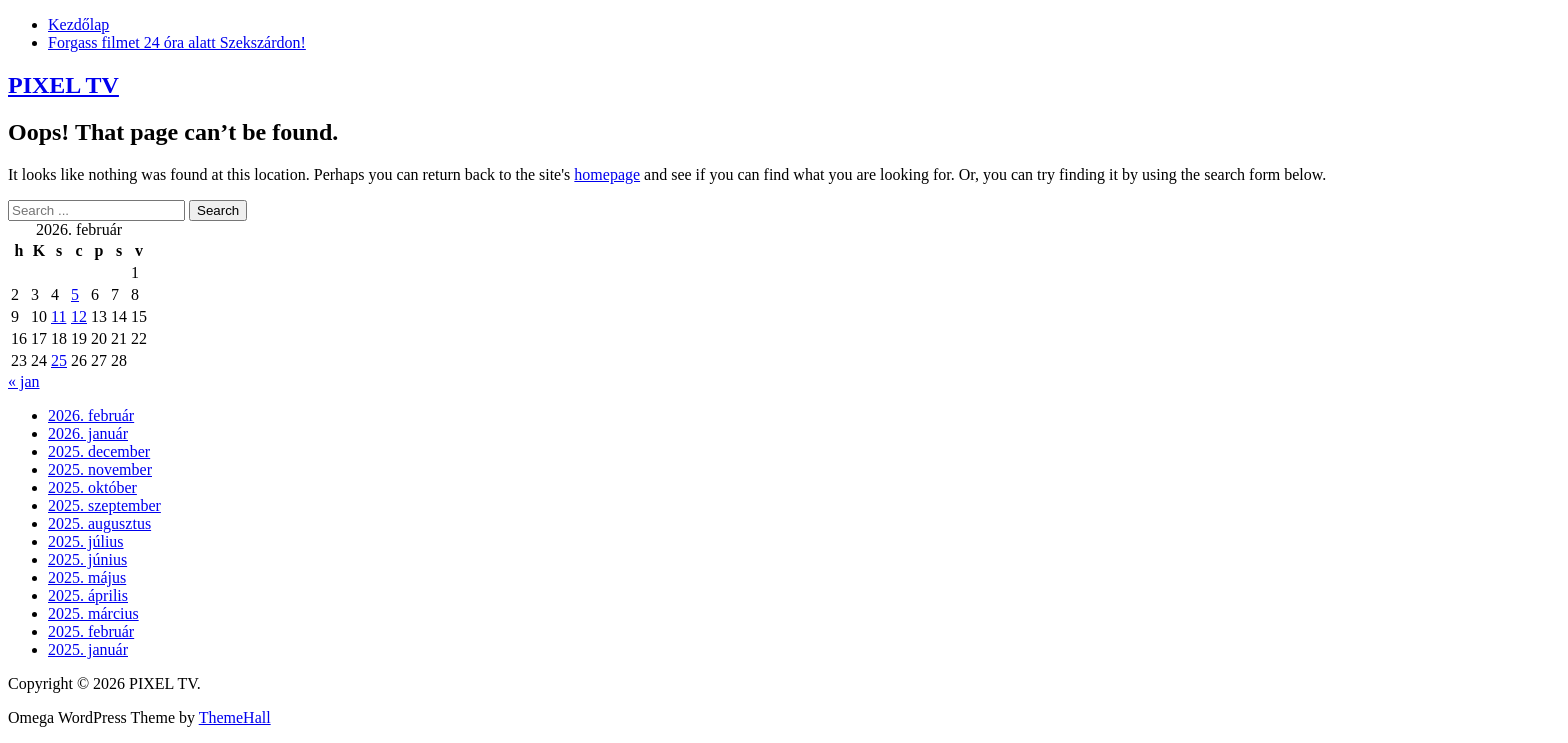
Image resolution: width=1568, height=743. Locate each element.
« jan (24, 381)
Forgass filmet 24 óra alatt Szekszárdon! (177, 42)
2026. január (88, 433)
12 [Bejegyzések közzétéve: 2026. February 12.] (79, 316)
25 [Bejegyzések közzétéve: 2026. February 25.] (59, 360)
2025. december (99, 451)
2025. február (91, 631)
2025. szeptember (104, 505)
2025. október (92, 487)
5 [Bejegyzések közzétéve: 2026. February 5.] (75, 294)
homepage (607, 174)
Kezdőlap (78, 24)
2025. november (100, 469)
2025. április (88, 595)
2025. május (87, 577)
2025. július (86, 541)
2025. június (87, 559)
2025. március (93, 613)
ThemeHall (235, 717)
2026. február (91, 415)
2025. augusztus (99, 523)
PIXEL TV (63, 85)
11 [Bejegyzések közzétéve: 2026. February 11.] (58, 316)
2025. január (88, 649)
